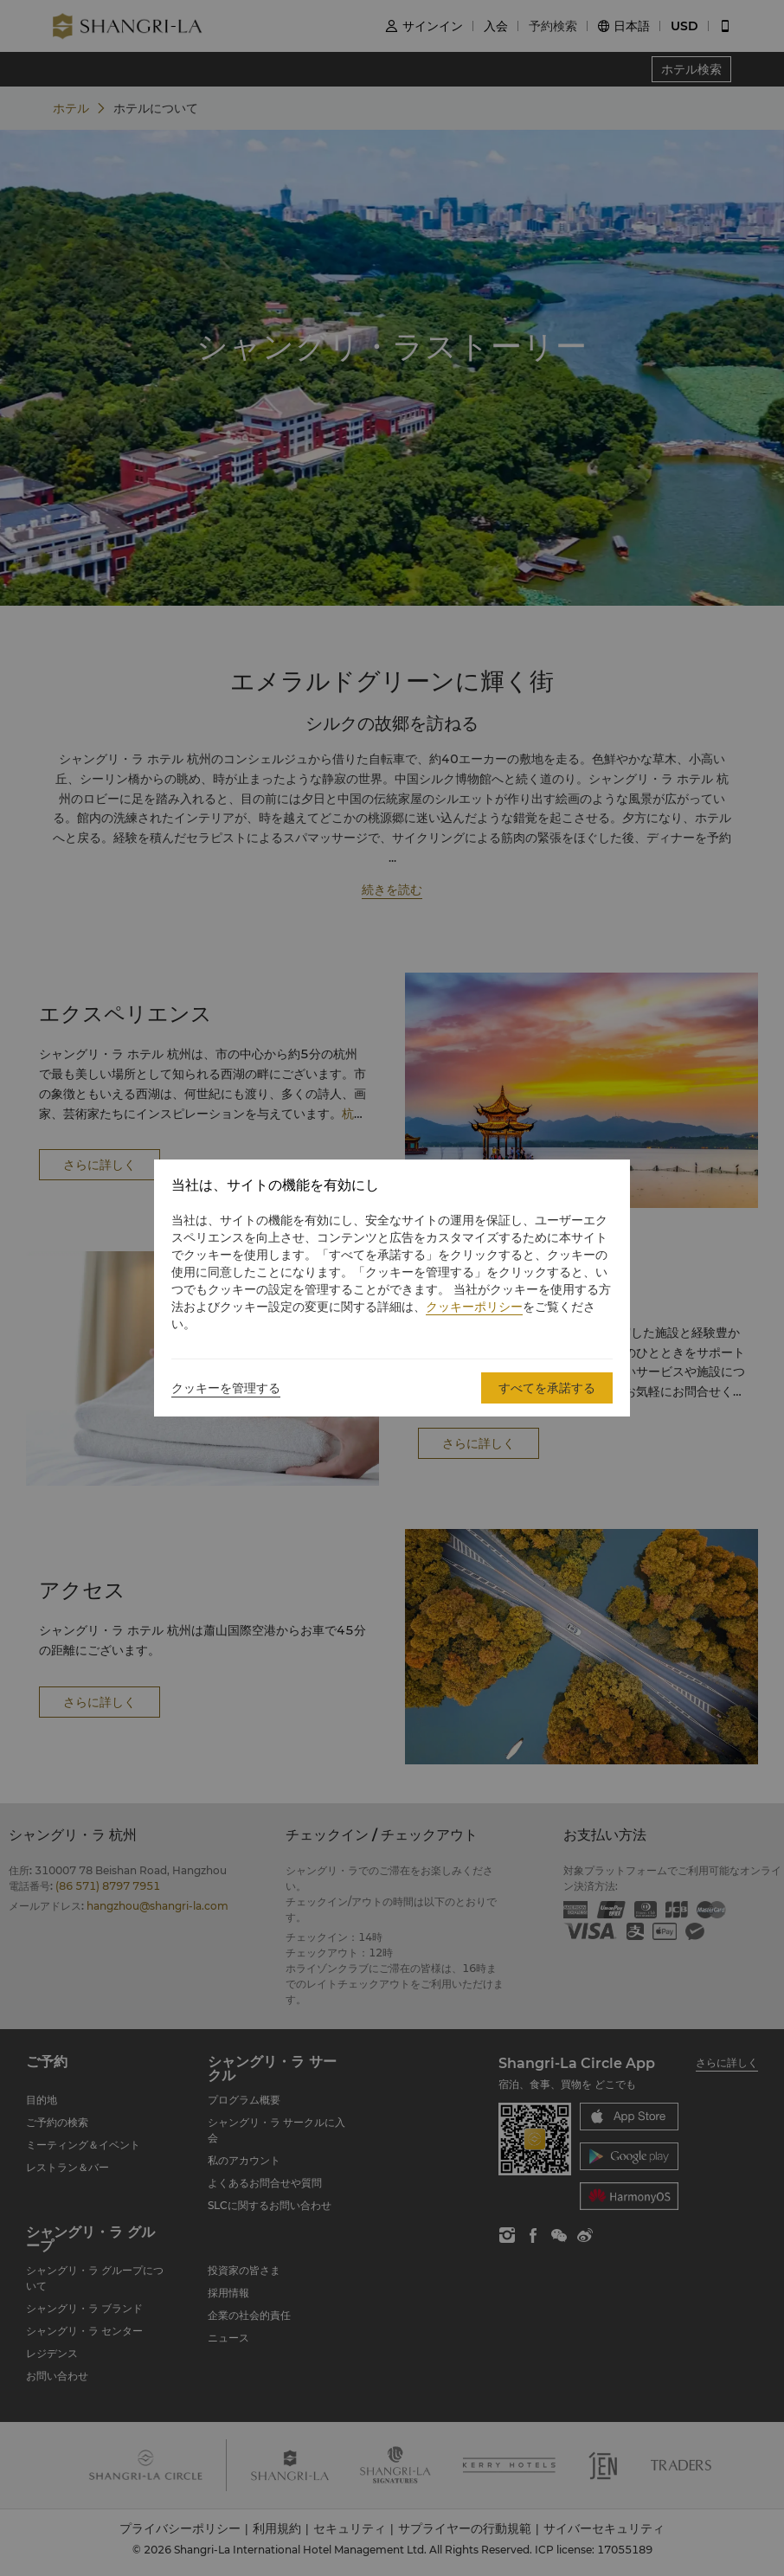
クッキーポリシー (474, 1306)
